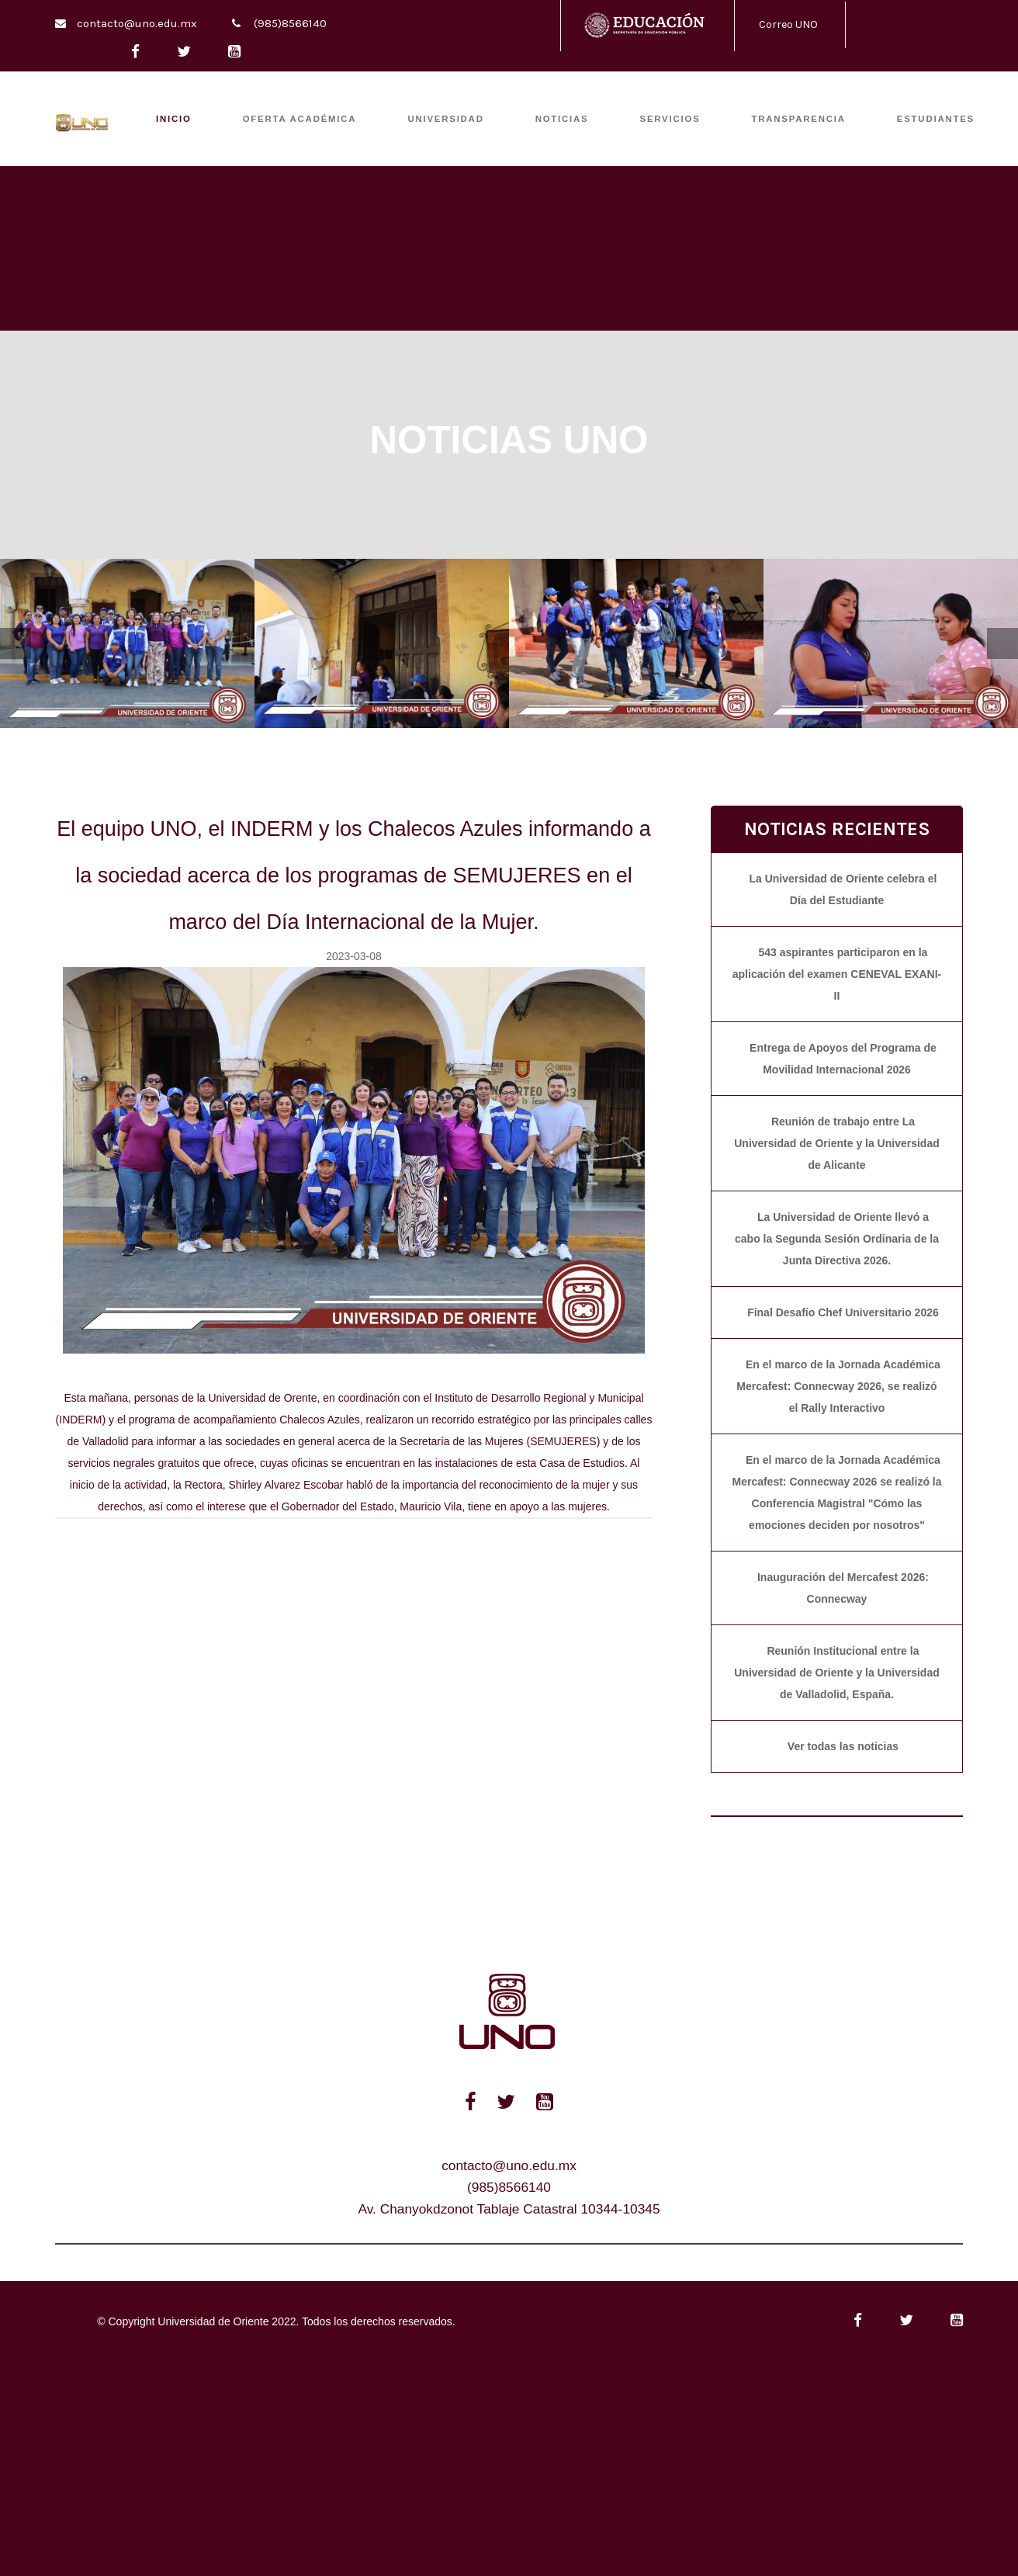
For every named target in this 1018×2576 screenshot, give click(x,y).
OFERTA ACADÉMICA (300, 118)
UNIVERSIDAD (445, 118)
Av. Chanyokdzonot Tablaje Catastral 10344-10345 (509, 2209)
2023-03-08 (354, 956)
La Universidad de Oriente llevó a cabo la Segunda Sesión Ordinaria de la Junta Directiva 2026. (837, 1239)
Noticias (562, 118)
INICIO (174, 118)
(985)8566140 (290, 23)
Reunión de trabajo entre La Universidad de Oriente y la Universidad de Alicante (837, 1143)
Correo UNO (788, 24)
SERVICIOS (670, 118)
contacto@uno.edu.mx (137, 23)
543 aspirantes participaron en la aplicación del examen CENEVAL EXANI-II (836, 974)
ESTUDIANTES (936, 118)
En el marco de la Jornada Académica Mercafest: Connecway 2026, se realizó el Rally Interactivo (838, 1386)
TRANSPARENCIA (799, 118)
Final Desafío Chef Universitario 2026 (843, 1312)
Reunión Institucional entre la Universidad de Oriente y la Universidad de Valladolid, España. (837, 1673)
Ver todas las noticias (843, 1746)
